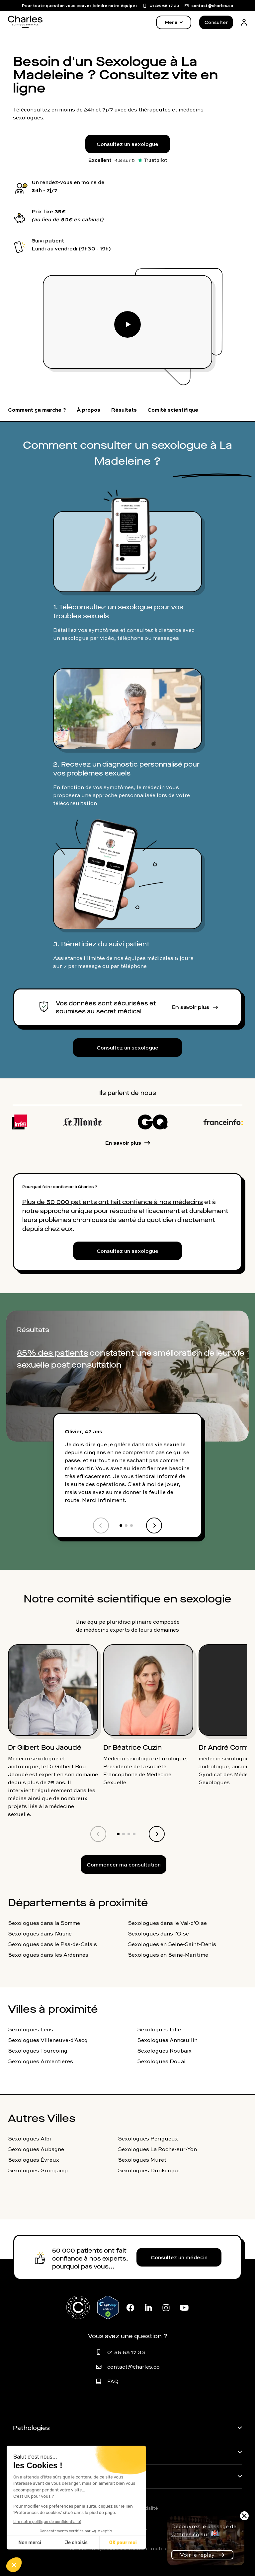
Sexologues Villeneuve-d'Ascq (48, 2040)
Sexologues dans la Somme (44, 1923)
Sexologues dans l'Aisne (40, 1933)
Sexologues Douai (161, 2061)
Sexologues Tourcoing (37, 2050)
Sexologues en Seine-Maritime (168, 1954)
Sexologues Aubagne (36, 2149)
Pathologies (31, 2428)
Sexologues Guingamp (38, 2170)
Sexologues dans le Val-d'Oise (167, 1923)
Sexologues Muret (142, 2159)
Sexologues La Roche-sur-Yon (157, 2149)
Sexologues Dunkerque (149, 2170)
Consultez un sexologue (127, 144)
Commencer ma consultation (124, 1864)
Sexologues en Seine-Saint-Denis (172, 1944)
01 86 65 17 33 (126, 2352)
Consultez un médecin (179, 2257)
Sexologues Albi (29, 2138)
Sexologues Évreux (33, 2159)
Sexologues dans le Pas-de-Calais (52, 1944)
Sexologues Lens (30, 2029)
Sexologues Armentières (40, 2061)
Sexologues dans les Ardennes (48, 1954)
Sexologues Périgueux (148, 2138)
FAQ (113, 2381)
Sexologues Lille (159, 2029)
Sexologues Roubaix (164, 2050)
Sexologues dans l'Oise (158, 1933)
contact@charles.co (133, 2366)
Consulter (216, 22)
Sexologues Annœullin (167, 2040)
